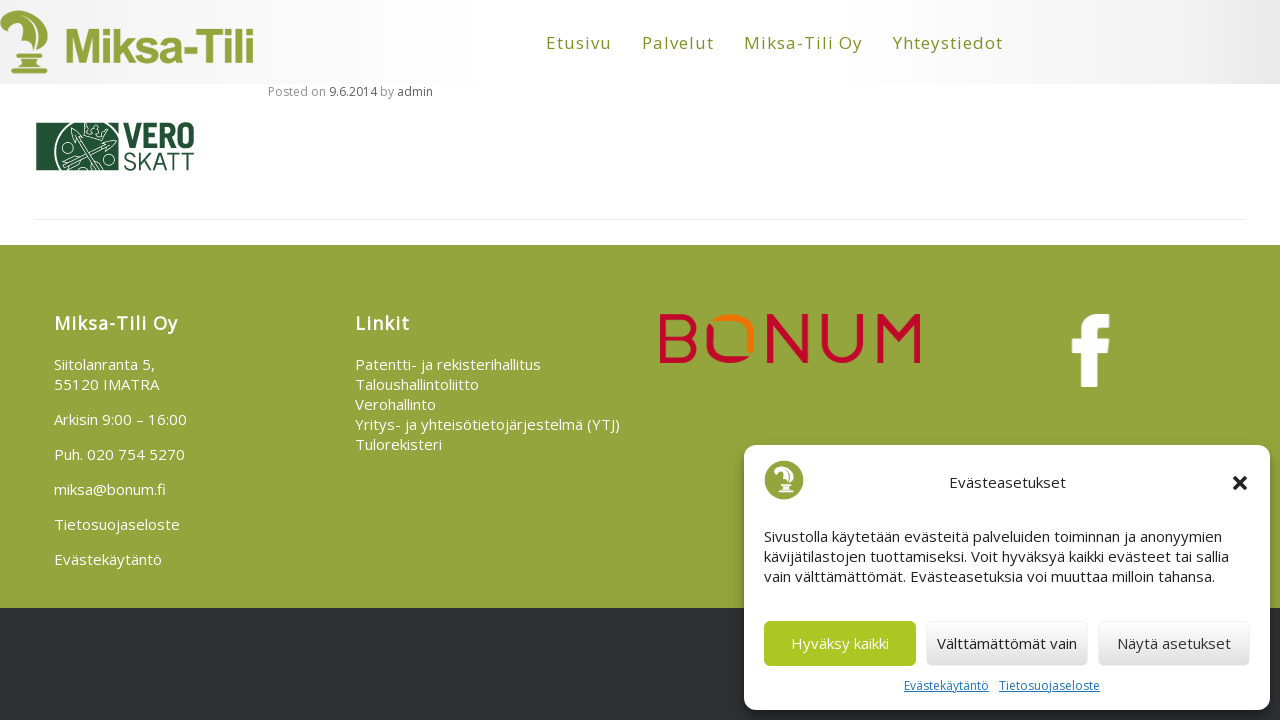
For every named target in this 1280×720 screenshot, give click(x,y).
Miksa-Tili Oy (803, 42)
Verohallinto (395, 404)
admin (415, 91)
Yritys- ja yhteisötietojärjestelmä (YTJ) (487, 424)
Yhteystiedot (948, 42)
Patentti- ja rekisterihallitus (448, 364)
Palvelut (678, 42)
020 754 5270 (136, 454)
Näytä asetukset (1174, 643)
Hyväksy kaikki (840, 643)
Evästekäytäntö (946, 685)
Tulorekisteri (398, 444)
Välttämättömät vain (1007, 643)
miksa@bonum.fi (110, 489)
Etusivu (579, 42)
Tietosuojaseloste (1049, 685)
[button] (1240, 483)
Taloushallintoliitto (417, 384)
